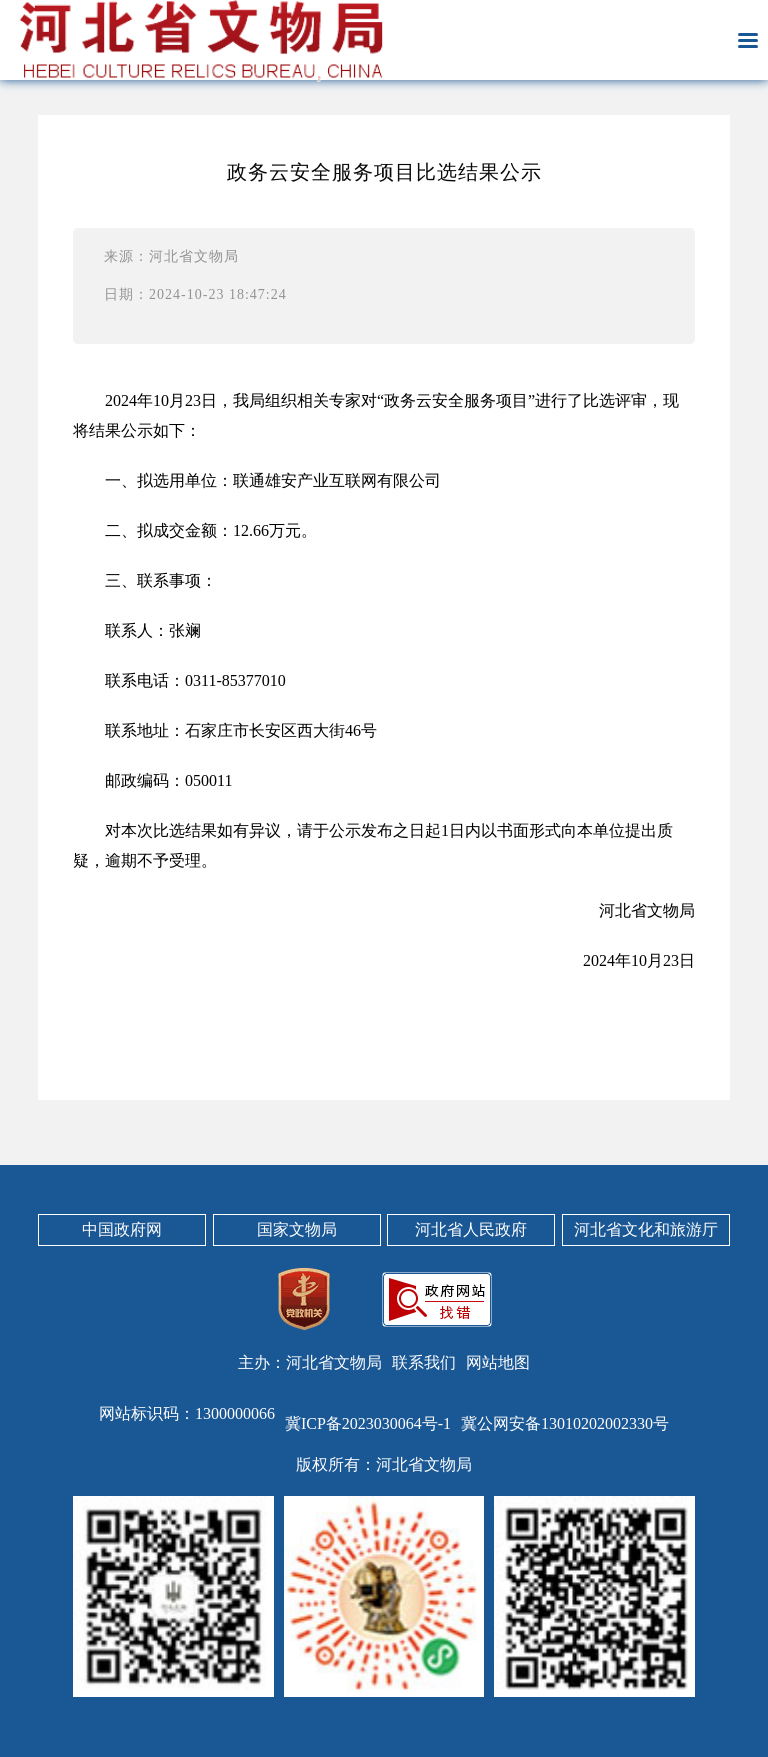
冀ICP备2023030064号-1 (368, 1423)
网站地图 (498, 1362)
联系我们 (424, 1362)
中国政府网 (122, 1229)
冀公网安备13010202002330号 (565, 1423)
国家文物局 (297, 1229)
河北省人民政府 (471, 1229)
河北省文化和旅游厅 (646, 1229)
